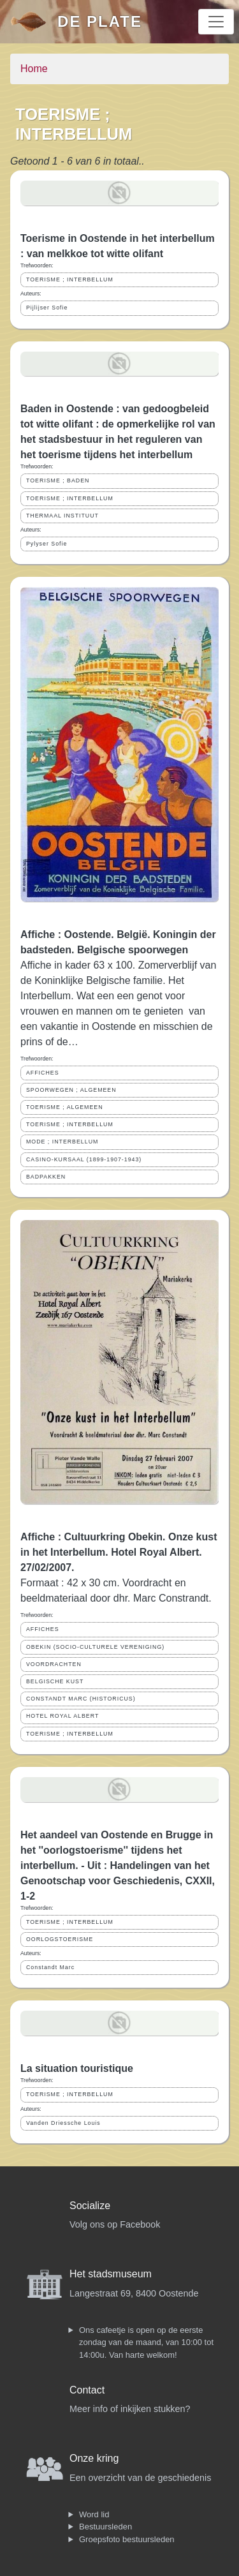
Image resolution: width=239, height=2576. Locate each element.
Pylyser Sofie (46, 543)
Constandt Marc (50, 1967)
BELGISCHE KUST (54, 1681)
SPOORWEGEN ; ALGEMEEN (71, 1090)
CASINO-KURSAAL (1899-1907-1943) (83, 1159)
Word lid (94, 2514)
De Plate (99, 21)
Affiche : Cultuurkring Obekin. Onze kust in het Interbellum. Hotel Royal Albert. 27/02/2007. (118, 1552)
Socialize (89, 2205)
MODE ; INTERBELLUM (62, 1141)
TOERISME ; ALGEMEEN (64, 1107)
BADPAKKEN (46, 1176)
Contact (87, 2390)
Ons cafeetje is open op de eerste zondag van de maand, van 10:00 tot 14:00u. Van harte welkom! (146, 2342)
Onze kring (94, 2458)
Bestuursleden (105, 2526)
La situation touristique (76, 2068)
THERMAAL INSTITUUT (62, 515)
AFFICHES (42, 1072)
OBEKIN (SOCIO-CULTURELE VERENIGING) (95, 1647)
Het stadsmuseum (110, 2273)
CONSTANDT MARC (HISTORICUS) (81, 1698)
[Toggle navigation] (216, 21)
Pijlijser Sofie (47, 307)
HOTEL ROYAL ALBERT (62, 1716)
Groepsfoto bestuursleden (127, 2539)
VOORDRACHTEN (54, 1664)
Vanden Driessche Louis (63, 2123)
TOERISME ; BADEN (57, 480)
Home (34, 68)
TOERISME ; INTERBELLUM (69, 279)
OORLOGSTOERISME (59, 1939)
